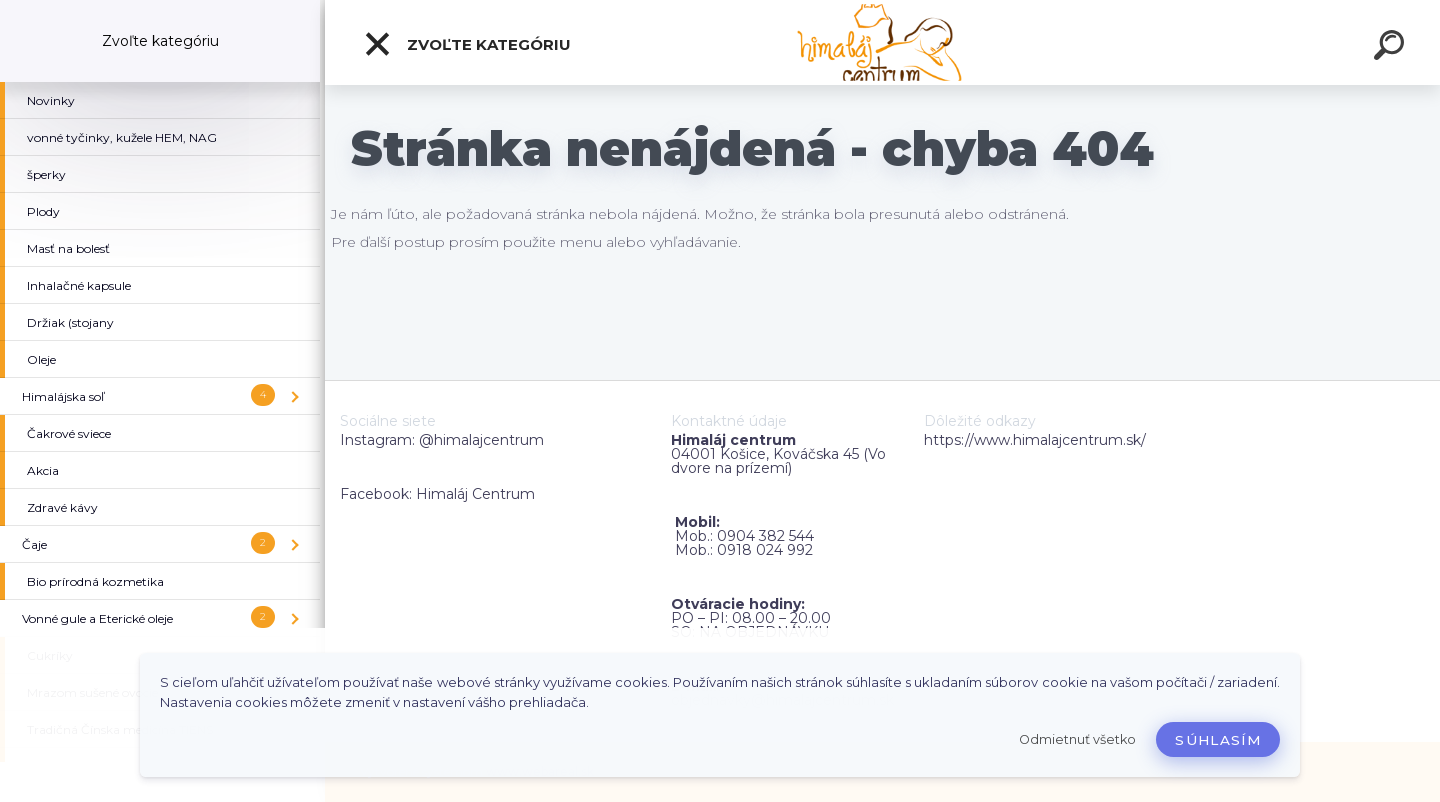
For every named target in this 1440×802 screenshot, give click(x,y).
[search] (1392, 48)
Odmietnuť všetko (1077, 739)
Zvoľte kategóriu (467, 44)
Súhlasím (1218, 740)
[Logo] (882, 42)
